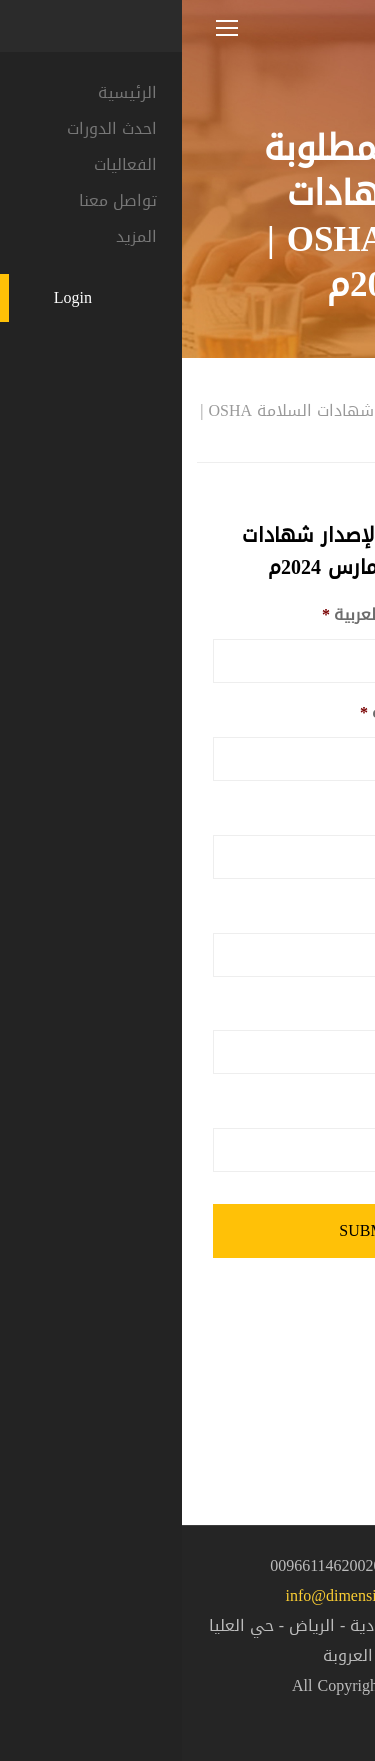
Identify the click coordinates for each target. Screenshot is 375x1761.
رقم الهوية (299, 811)
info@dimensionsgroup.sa (187, 1595)
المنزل (339, 385)
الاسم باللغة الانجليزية (261, 713)
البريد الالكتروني (281, 1104)
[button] (325, 1707)
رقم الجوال (301, 1007)
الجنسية (310, 909)
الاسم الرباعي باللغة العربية (242, 615)
